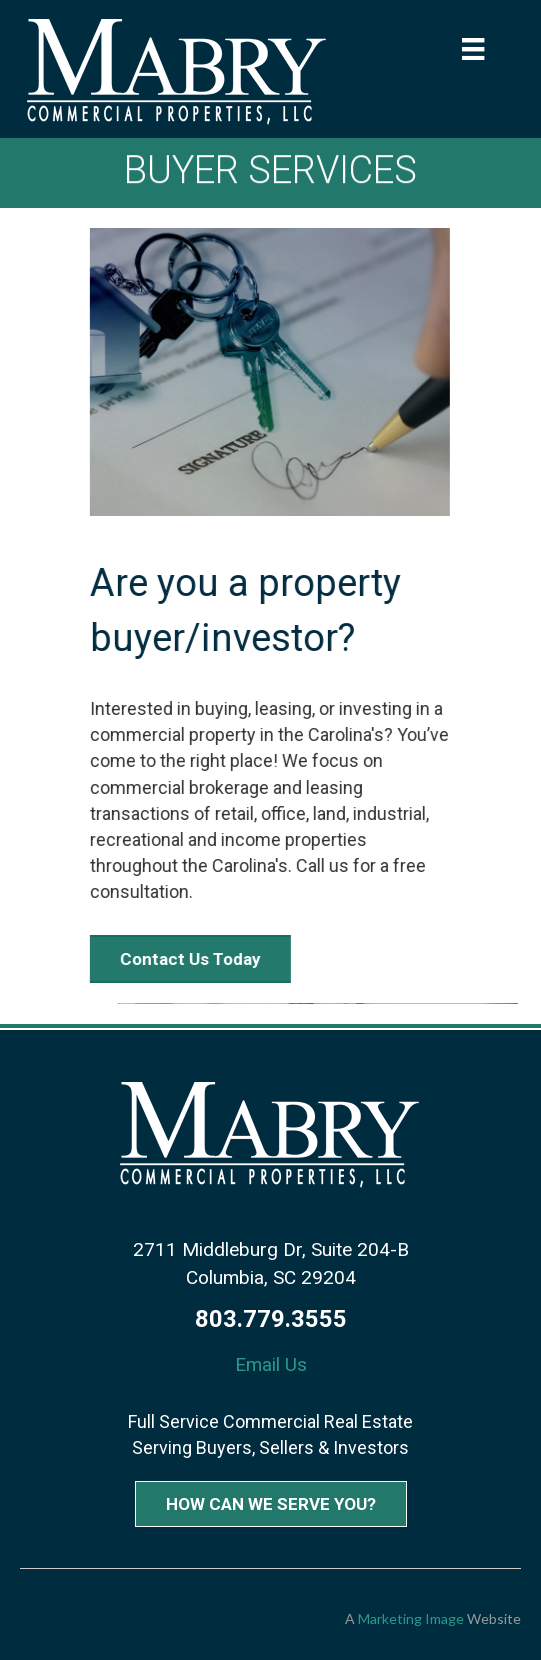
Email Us (271, 1364)
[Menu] (473, 48)
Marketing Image (411, 1618)
